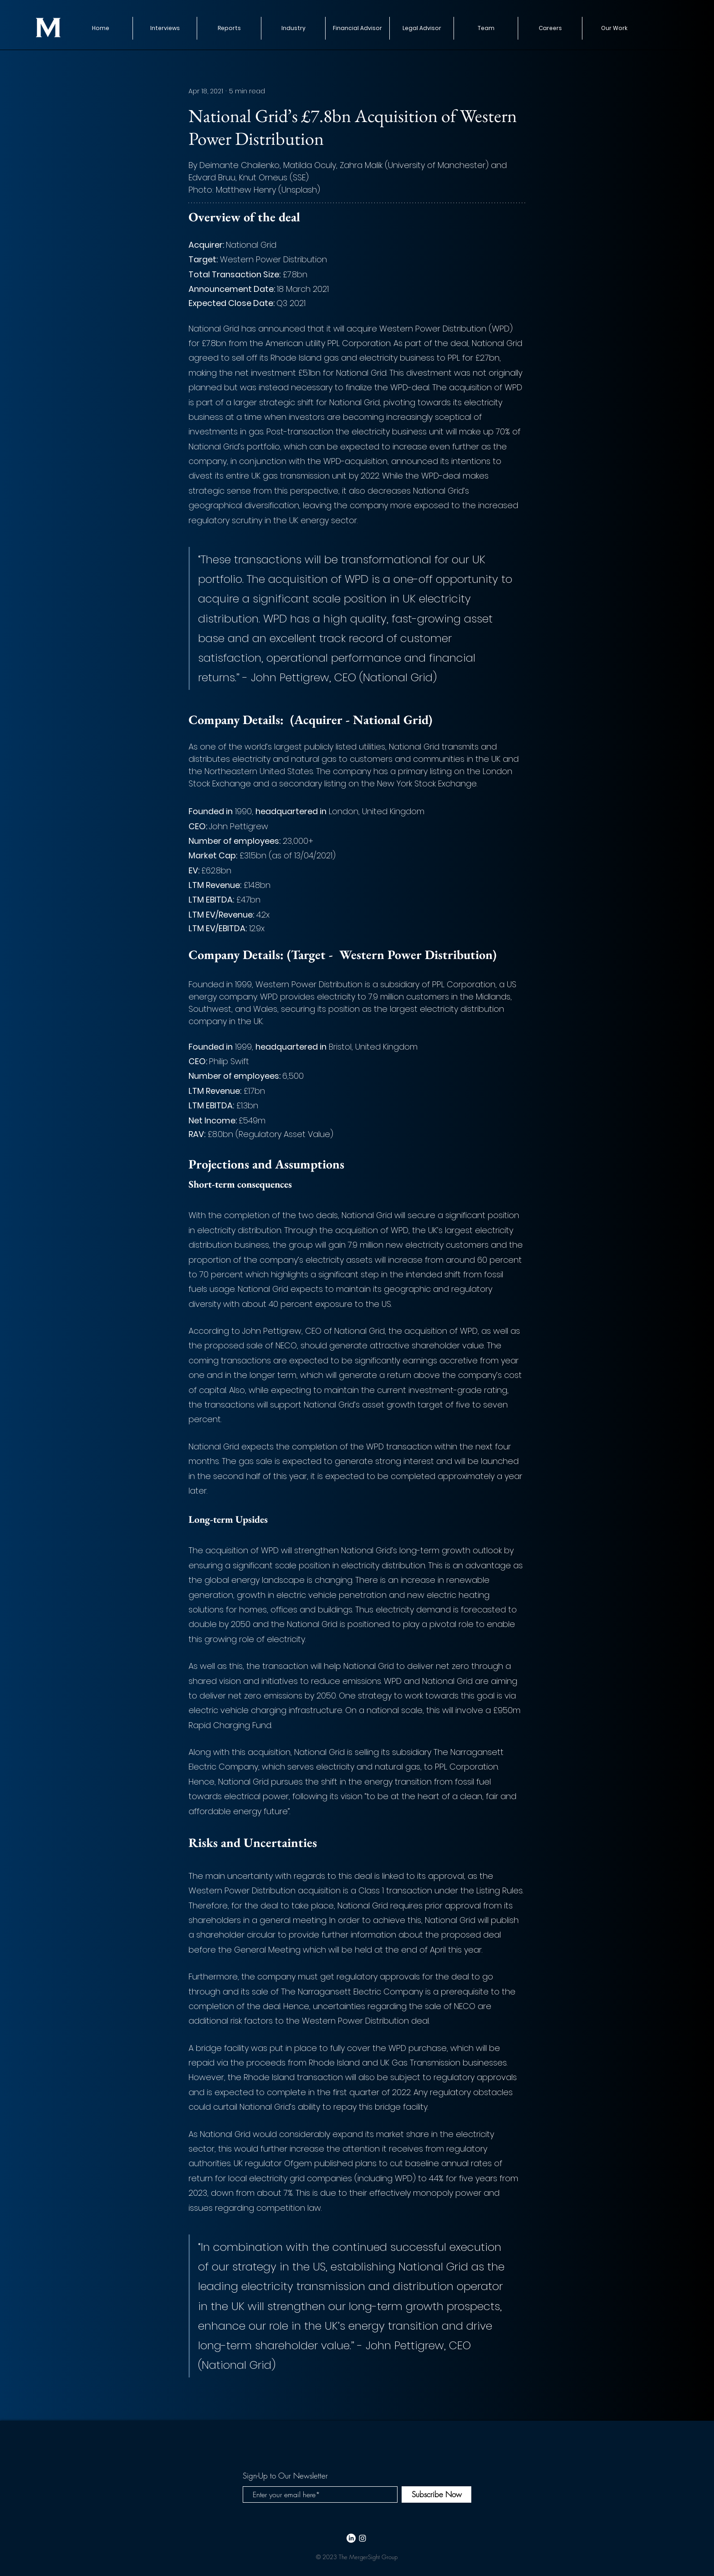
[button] (229, 28)
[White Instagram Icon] (362, 2538)
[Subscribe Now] (436, 2494)
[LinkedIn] (351, 2538)
